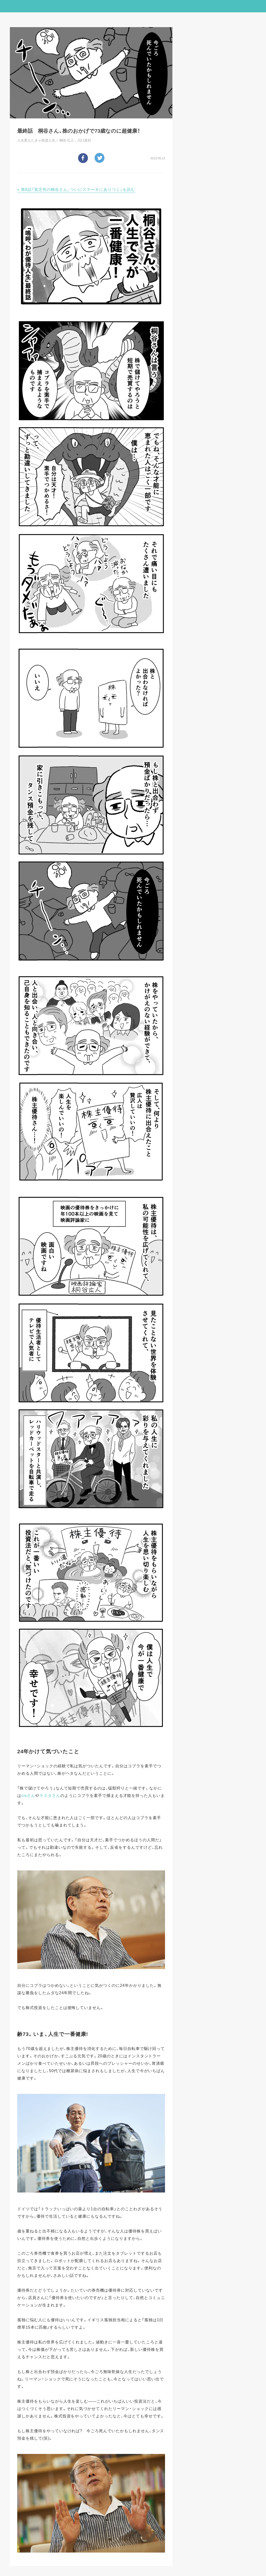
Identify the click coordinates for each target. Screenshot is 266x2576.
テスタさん (49, 1795)
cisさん (28, 1795)
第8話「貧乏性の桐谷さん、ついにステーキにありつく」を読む (78, 189)
